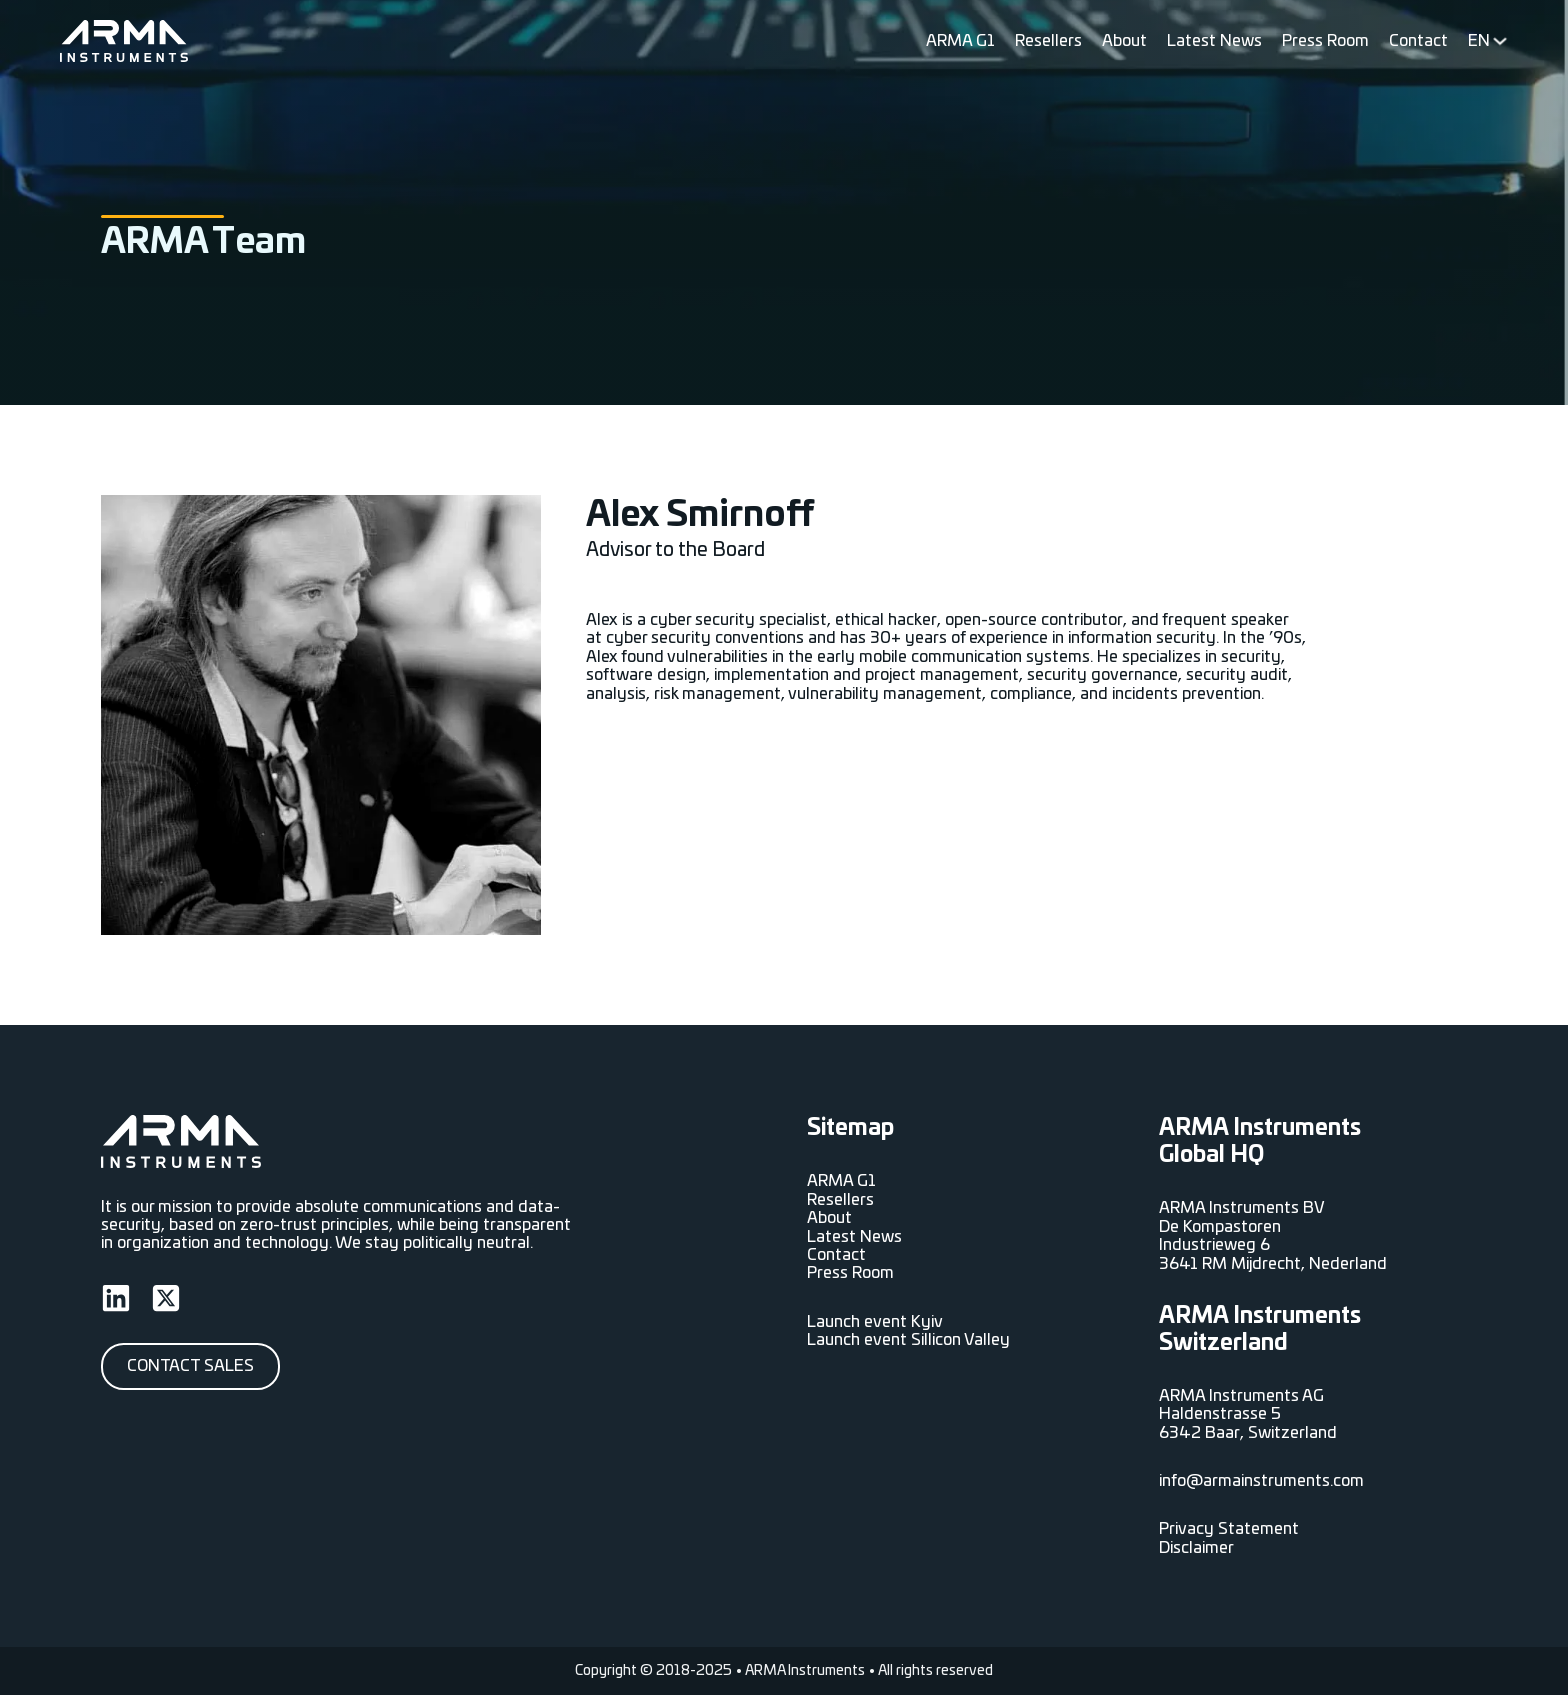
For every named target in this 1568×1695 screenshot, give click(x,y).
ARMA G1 (960, 41)
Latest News (1214, 41)
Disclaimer (1196, 1548)
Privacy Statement (1229, 1529)
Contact (1418, 41)
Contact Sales (190, 1366)
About (1124, 41)
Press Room (1325, 41)
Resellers (1048, 41)
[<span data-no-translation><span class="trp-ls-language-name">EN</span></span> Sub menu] (1500, 41)
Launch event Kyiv (875, 1322)
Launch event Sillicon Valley (908, 1340)
